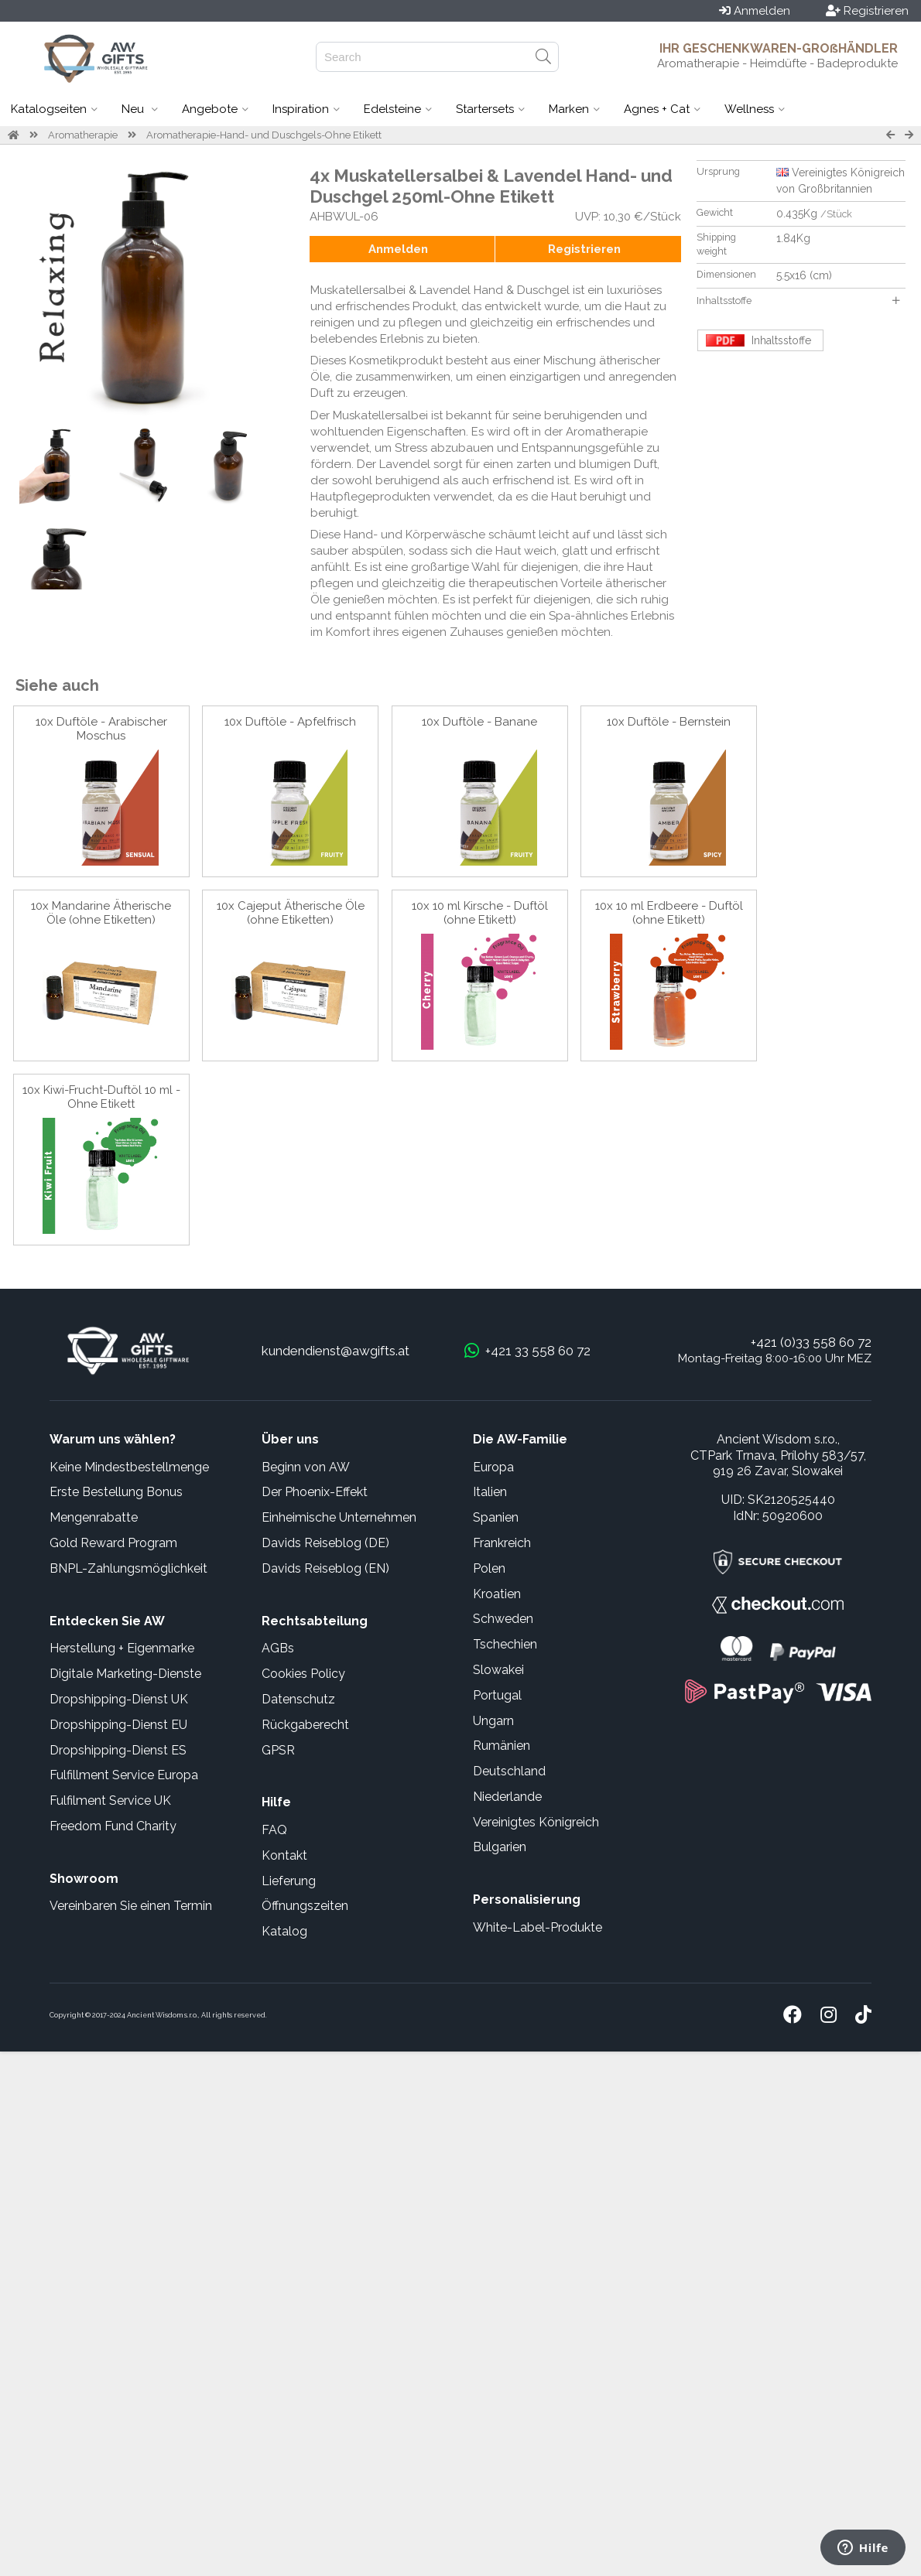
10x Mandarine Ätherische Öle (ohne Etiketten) (101, 913)
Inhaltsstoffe (798, 300)
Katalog (284, 1931)
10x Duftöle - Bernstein (669, 722)
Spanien (496, 1517)
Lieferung (289, 1881)
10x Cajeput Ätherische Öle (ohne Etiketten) (291, 913)
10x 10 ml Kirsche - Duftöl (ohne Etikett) (480, 913)
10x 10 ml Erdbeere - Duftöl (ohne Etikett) (669, 913)
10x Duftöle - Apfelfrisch (290, 722)
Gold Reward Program (113, 1543)
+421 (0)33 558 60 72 (811, 1342)
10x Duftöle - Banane (479, 722)
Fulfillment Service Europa (124, 1775)
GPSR (278, 1750)
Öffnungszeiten (305, 1905)
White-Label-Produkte (537, 1927)
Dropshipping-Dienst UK (119, 1699)
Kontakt (284, 1855)
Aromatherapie (83, 135)
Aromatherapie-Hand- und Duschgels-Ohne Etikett (264, 135)
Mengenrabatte (94, 1517)
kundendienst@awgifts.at (335, 1350)
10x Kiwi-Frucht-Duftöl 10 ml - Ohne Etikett (101, 1097)
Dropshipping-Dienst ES (118, 1750)
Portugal (497, 1695)
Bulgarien (499, 1847)
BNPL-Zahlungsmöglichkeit (128, 1568)
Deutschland (509, 1771)
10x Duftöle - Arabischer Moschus (101, 729)
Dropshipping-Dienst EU (118, 1724)
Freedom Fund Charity (113, 1826)
